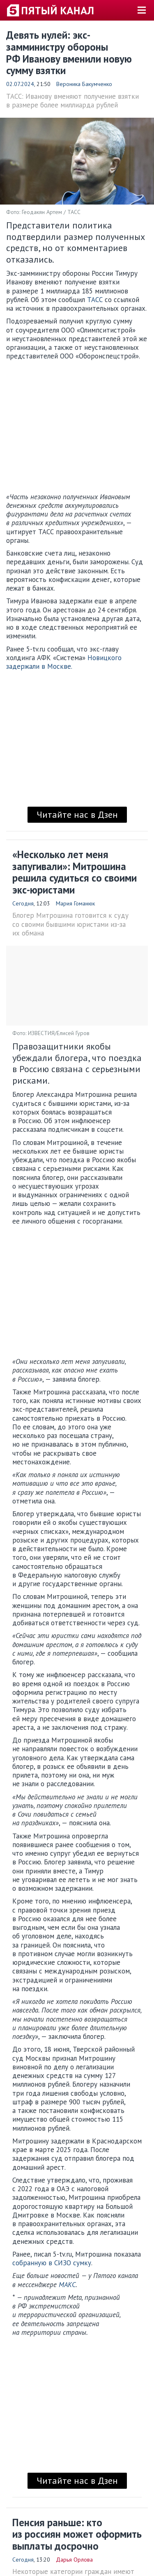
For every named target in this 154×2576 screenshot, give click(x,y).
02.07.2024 (20, 84)
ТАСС (95, 299)
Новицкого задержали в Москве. (64, 662)
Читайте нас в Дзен (77, 814)
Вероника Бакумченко (84, 84)
